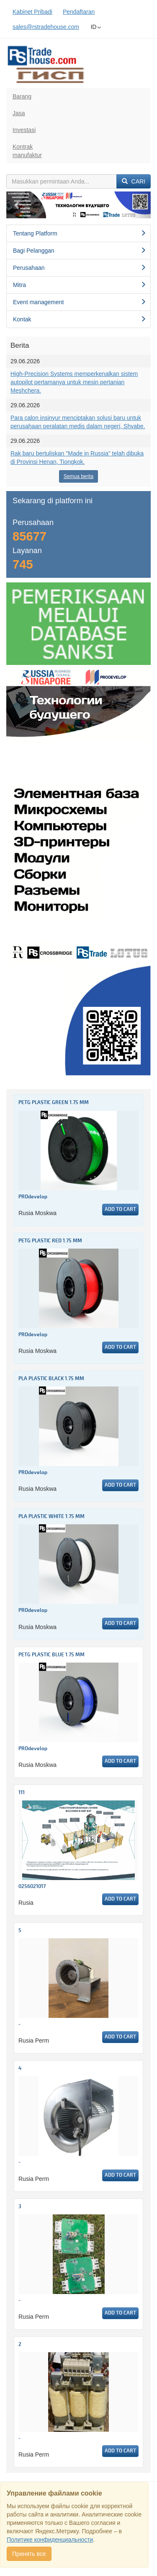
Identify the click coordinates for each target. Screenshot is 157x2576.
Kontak (79, 319)
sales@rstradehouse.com (46, 26)
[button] (17, 204)
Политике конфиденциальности (50, 2539)
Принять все (29, 2553)
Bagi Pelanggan (79, 250)
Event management (79, 302)
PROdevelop (32, 1197)
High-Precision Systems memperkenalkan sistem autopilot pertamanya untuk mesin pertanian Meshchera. (74, 382)
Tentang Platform (79, 233)
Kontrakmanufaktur (27, 150)
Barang (22, 96)
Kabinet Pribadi (32, 11)
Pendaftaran (79, 11)
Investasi (24, 130)
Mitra (79, 285)
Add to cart (120, 1209)
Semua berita (78, 476)
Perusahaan (79, 267)
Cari (133, 181)
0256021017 (32, 1886)
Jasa (19, 113)
